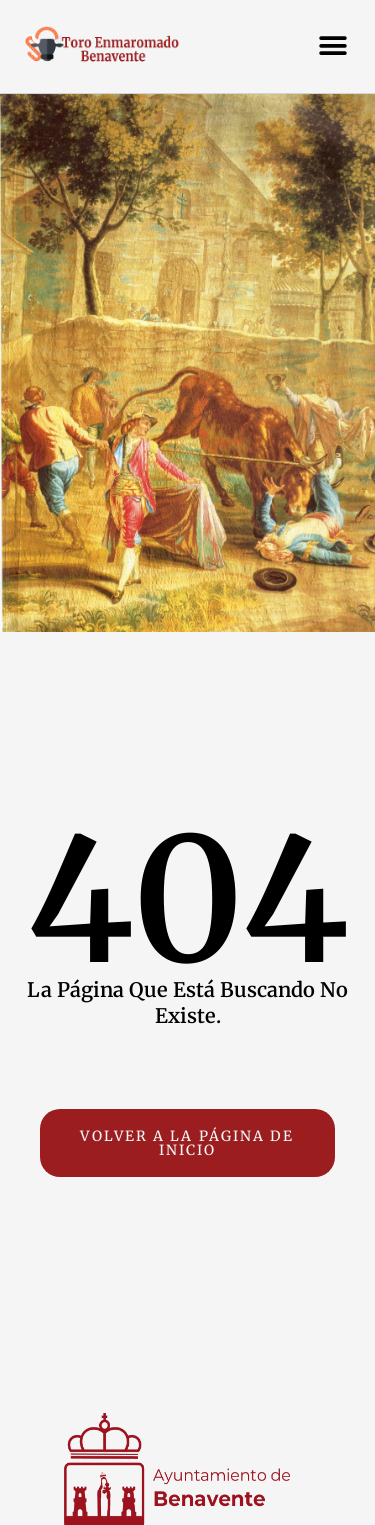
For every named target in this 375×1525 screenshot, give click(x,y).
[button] (332, 45)
